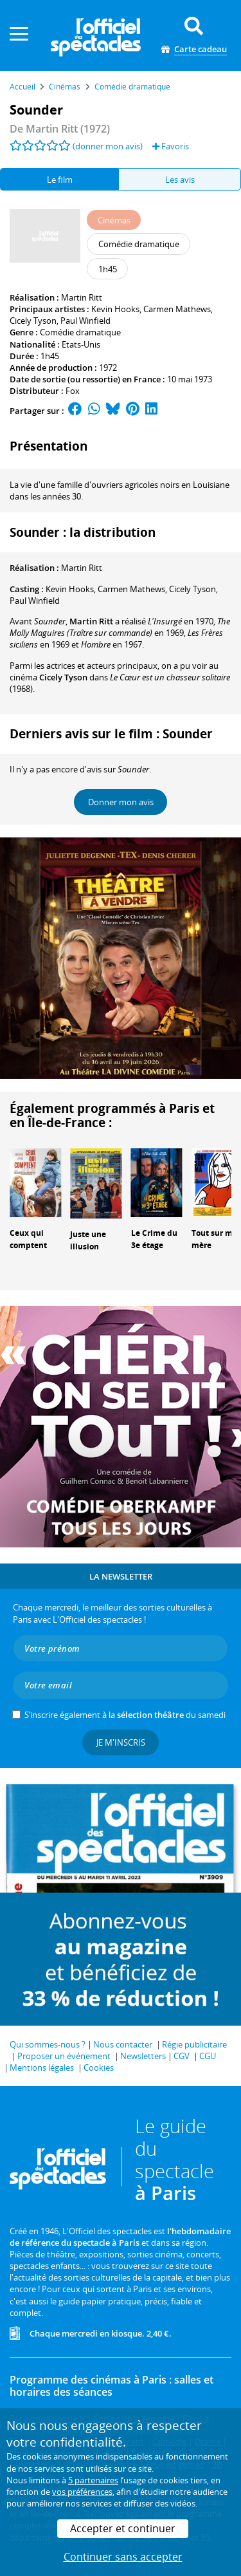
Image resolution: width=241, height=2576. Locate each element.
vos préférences (82, 2491)
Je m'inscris (120, 1742)
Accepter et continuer (122, 2528)
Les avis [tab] (180, 179)
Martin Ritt (81, 297)
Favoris (170, 146)
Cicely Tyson (33, 320)
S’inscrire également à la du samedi (125, 1715)
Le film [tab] (60, 179)
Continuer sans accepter (123, 2557)
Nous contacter (122, 2044)
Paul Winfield (85, 320)
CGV (182, 2056)
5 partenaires (93, 2480)
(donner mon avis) (108, 146)
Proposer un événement (64, 2056)
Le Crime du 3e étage (154, 1239)
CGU (207, 2056)
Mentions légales (42, 2067)
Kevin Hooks (115, 309)
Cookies (99, 2067)
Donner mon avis (121, 802)
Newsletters (143, 2056)
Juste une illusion (88, 1240)
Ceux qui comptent (28, 1239)
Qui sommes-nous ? (47, 2044)
